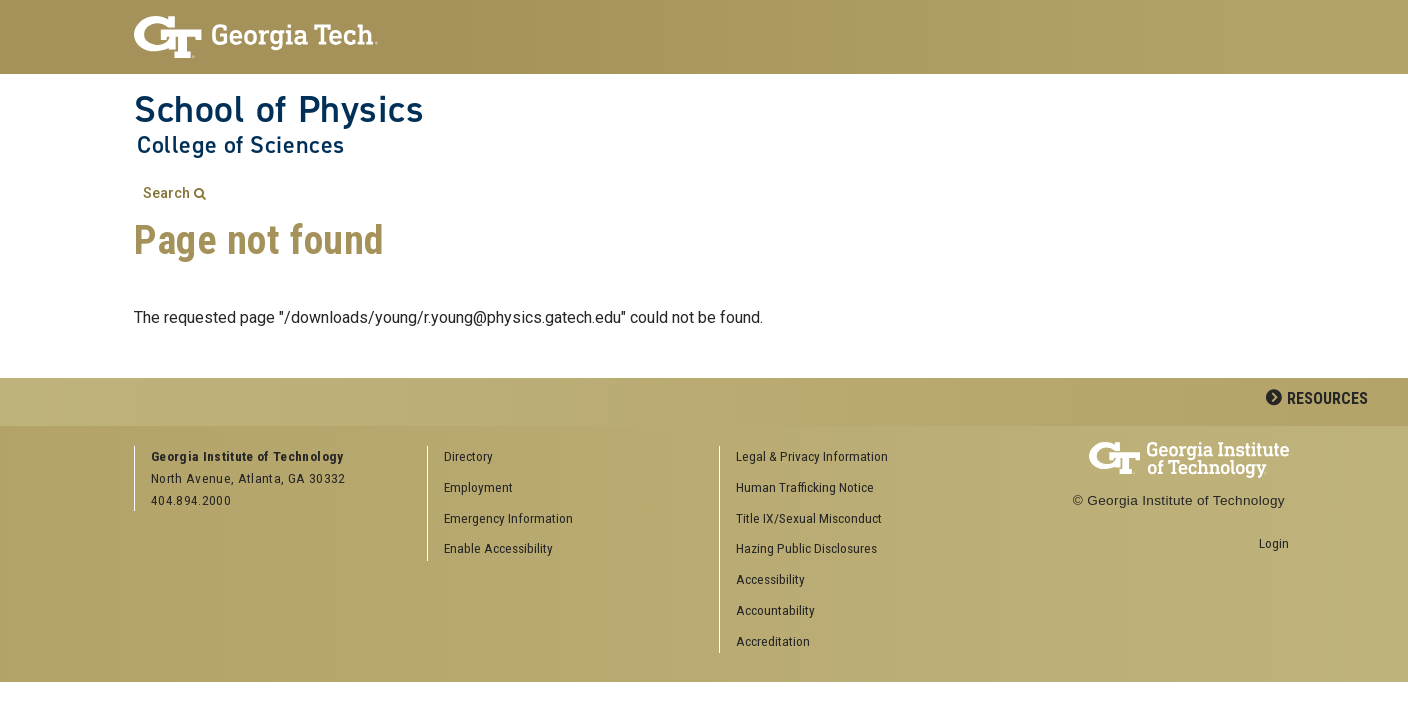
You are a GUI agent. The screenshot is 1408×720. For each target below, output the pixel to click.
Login (1274, 543)
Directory (468, 456)
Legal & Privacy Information (812, 456)
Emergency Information (508, 518)
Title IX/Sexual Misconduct (809, 518)
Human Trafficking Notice (805, 487)
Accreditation (773, 641)
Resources (1327, 398)
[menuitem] (859, 457)
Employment (478, 487)
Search (166, 193)
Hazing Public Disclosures (806, 548)
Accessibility (770, 579)
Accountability (775, 610)
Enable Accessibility (498, 548)
